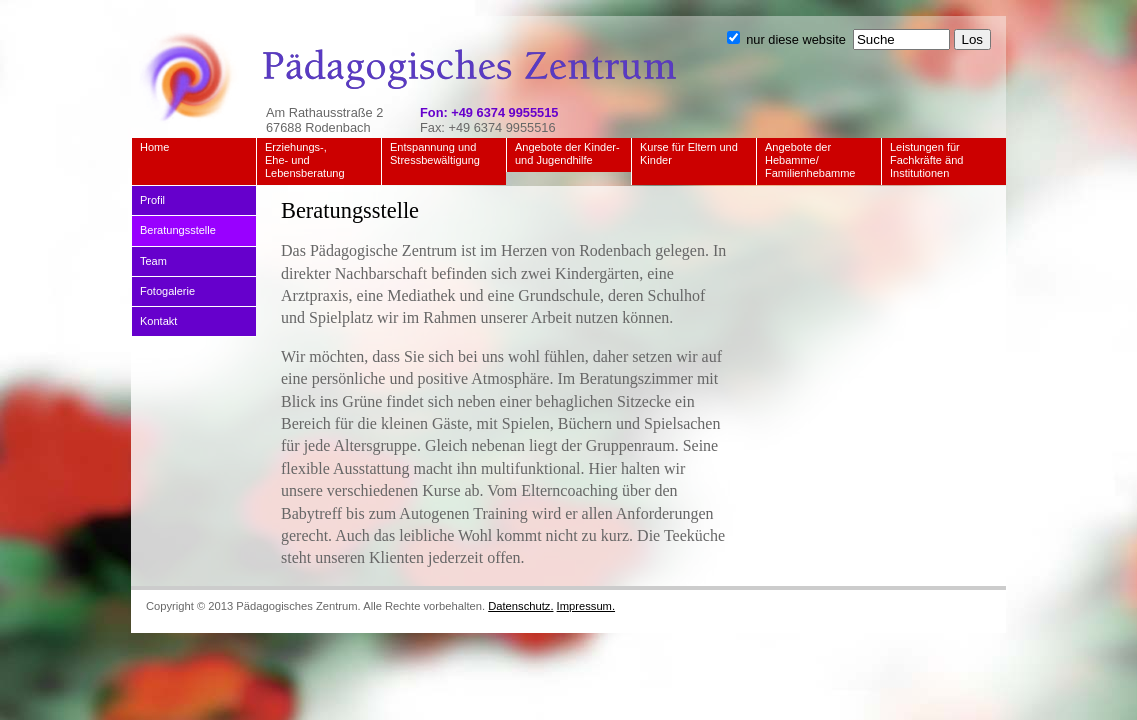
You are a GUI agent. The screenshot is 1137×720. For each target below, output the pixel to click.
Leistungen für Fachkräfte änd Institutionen (926, 160)
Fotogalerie (167, 291)
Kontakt (158, 321)
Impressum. (586, 606)
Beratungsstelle (178, 230)
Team (153, 261)
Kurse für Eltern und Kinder (689, 153)
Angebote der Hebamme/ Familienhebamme (810, 160)
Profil (152, 200)
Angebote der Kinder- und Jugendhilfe (567, 153)
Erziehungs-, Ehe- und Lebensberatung (305, 160)
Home (154, 147)
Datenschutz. (520, 606)
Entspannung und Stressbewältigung (435, 153)
